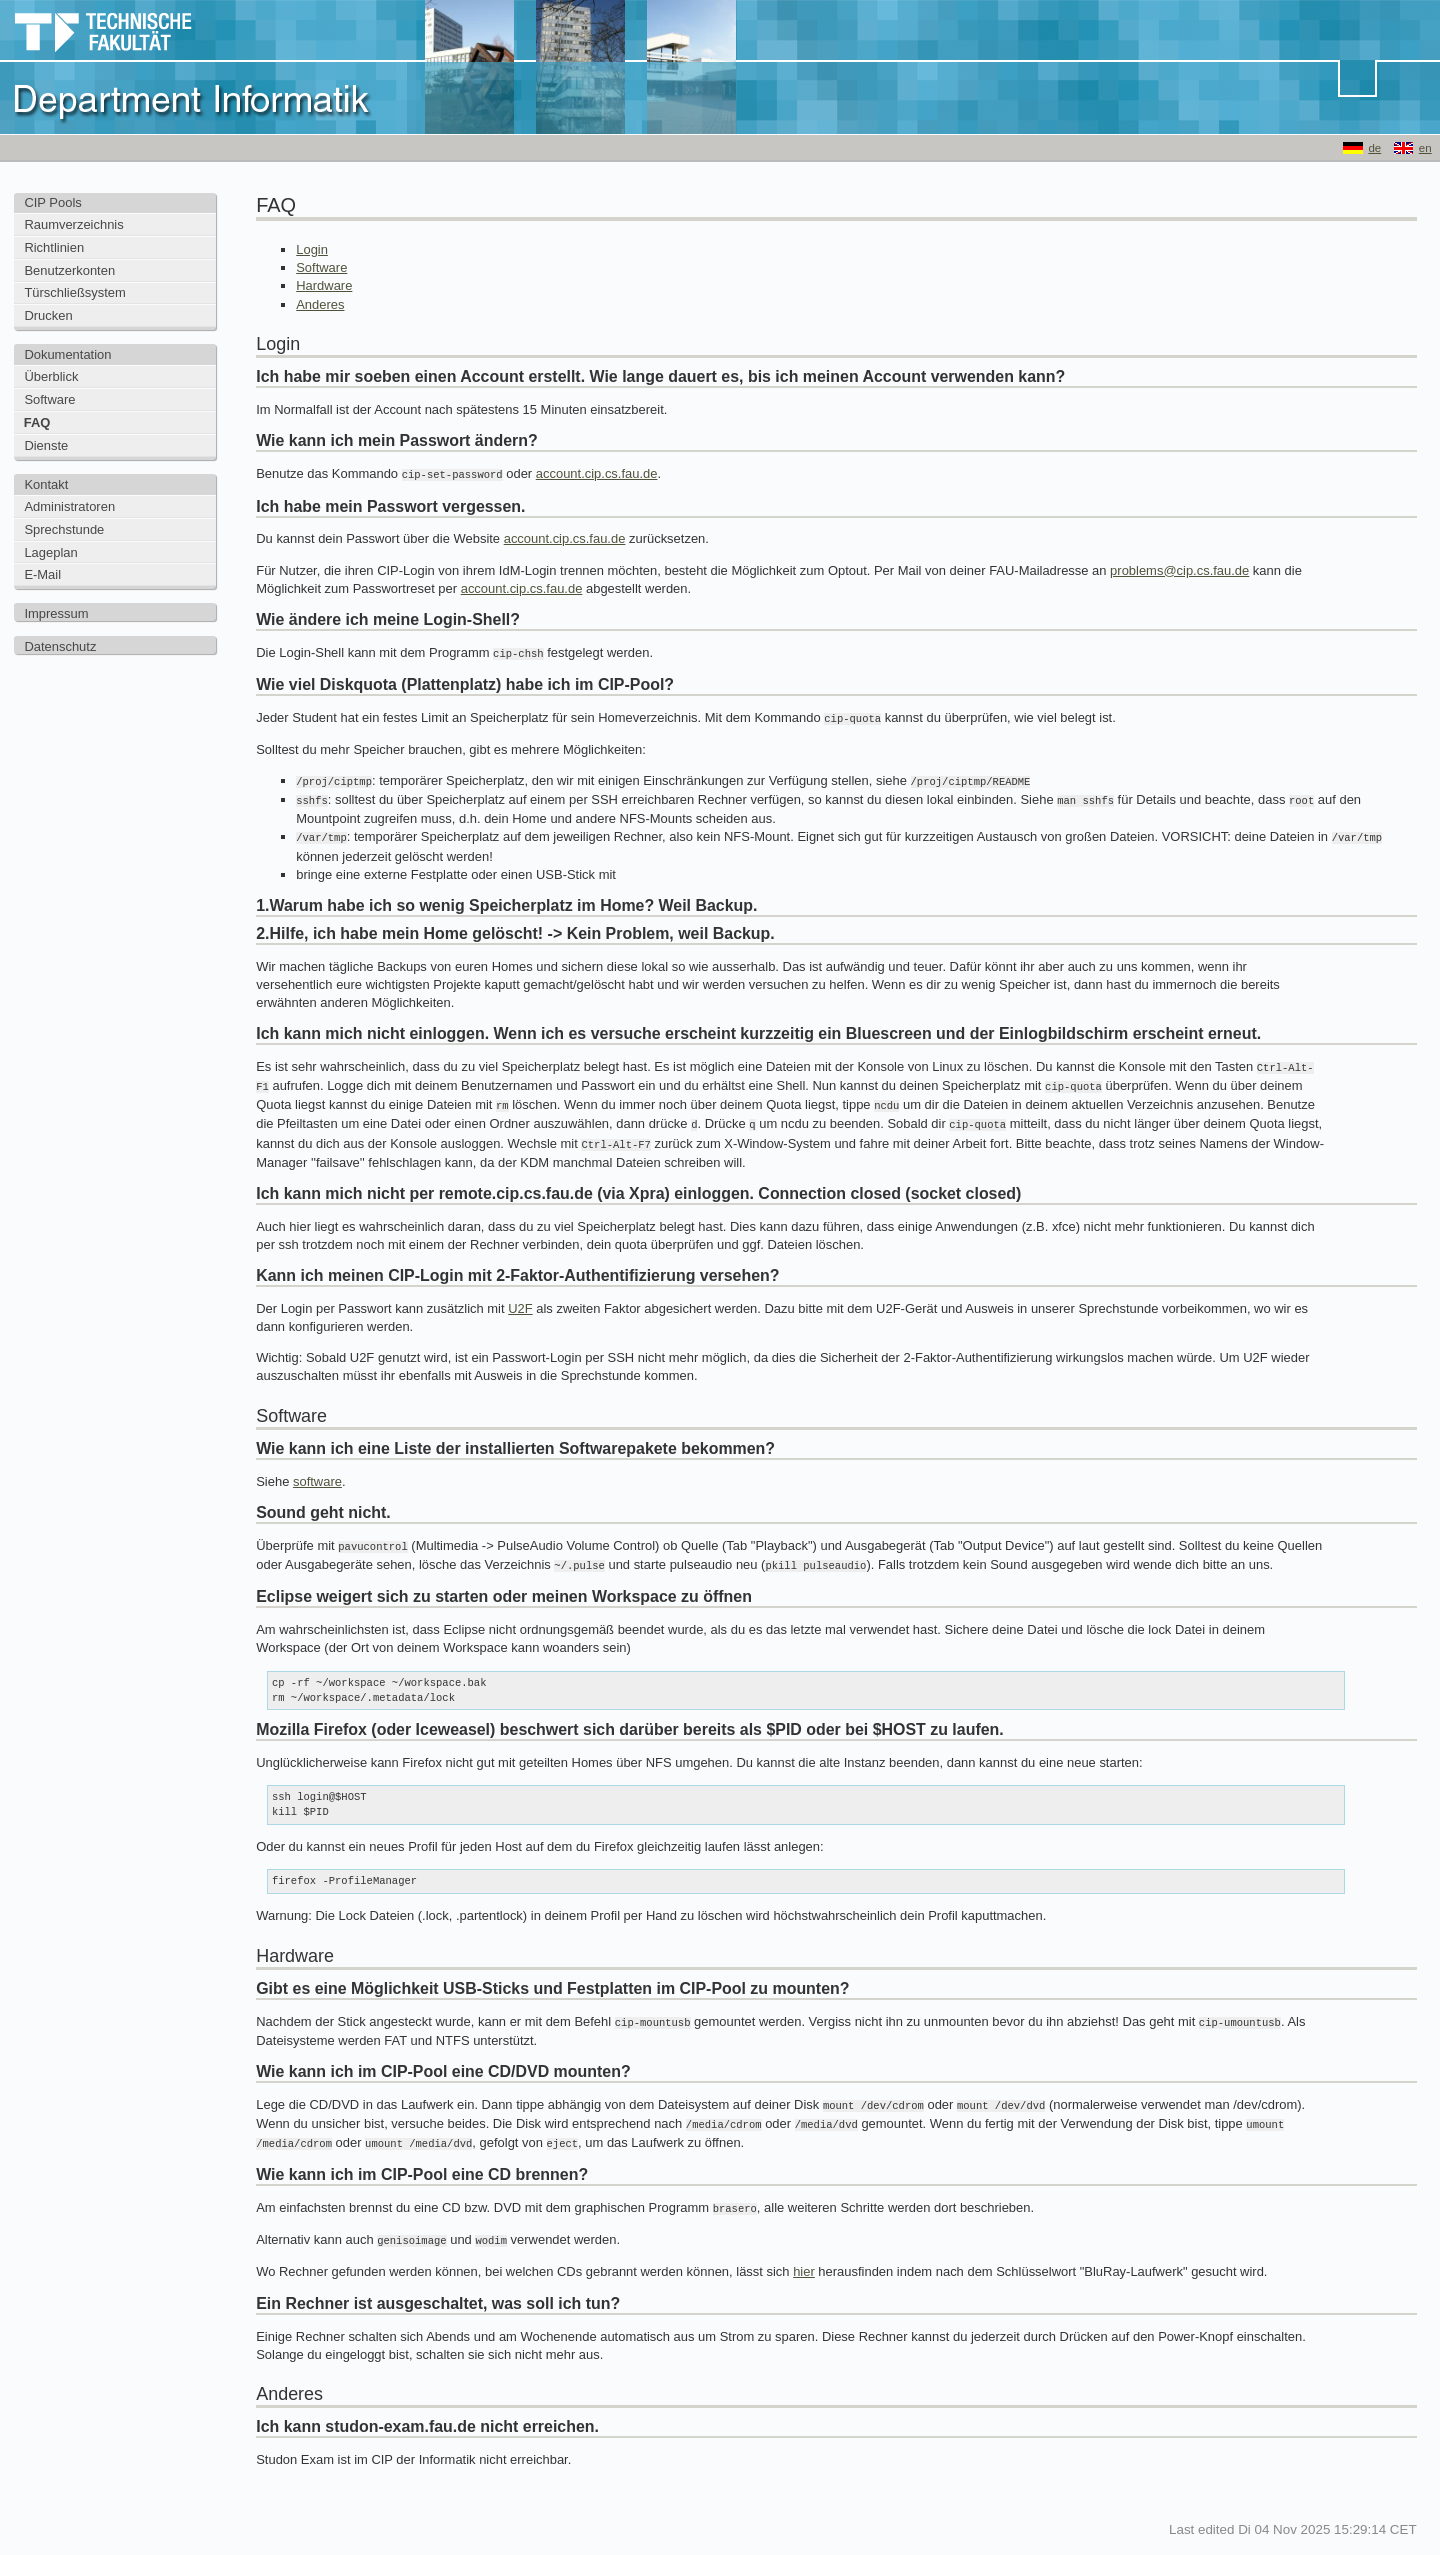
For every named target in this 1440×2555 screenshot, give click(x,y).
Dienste (46, 445)
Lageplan (50, 552)
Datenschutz (60, 646)
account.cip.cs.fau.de (597, 473)
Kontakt (46, 484)
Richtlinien (54, 247)
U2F (520, 1297)
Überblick (51, 376)
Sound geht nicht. (323, 1501)
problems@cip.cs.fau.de (1179, 569)
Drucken (48, 315)
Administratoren (69, 506)
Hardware (324, 285)
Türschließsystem (74, 292)
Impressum (56, 613)
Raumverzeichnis (73, 224)
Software (49, 399)
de (1374, 148)
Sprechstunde (64, 529)
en (1425, 148)
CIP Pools (52, 202)
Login (312, 249)
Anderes (320, 304)
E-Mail (42, 574)
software (317, 1470)
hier (804, 2252)
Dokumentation (67, 354)
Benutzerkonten (69, 270)
